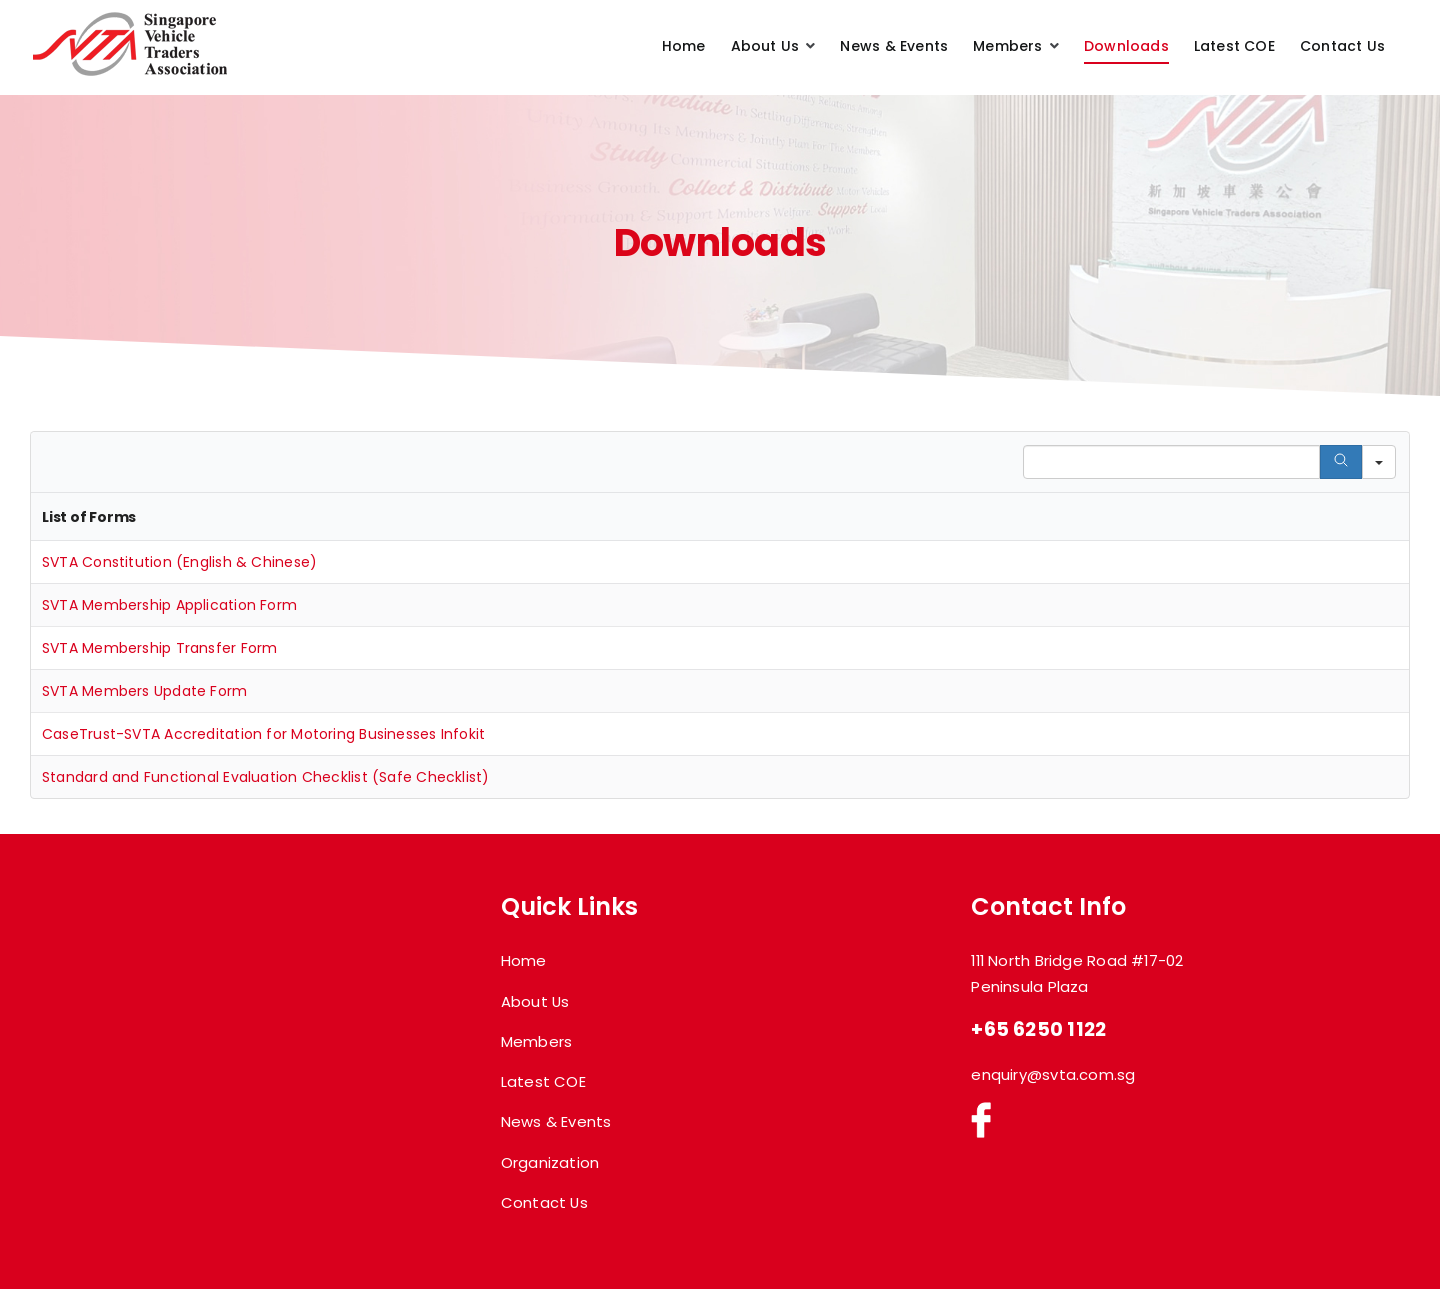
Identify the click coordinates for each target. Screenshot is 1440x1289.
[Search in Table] (1171, 462)
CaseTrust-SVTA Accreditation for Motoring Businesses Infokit (263, 734)
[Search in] (1379, 462)
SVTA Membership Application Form (169, 605)
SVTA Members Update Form (144, 691)
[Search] (1341, 462)
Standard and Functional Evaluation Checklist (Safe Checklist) (266, 777)
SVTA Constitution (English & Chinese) (179, 562)
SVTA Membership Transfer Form (159, 648)
